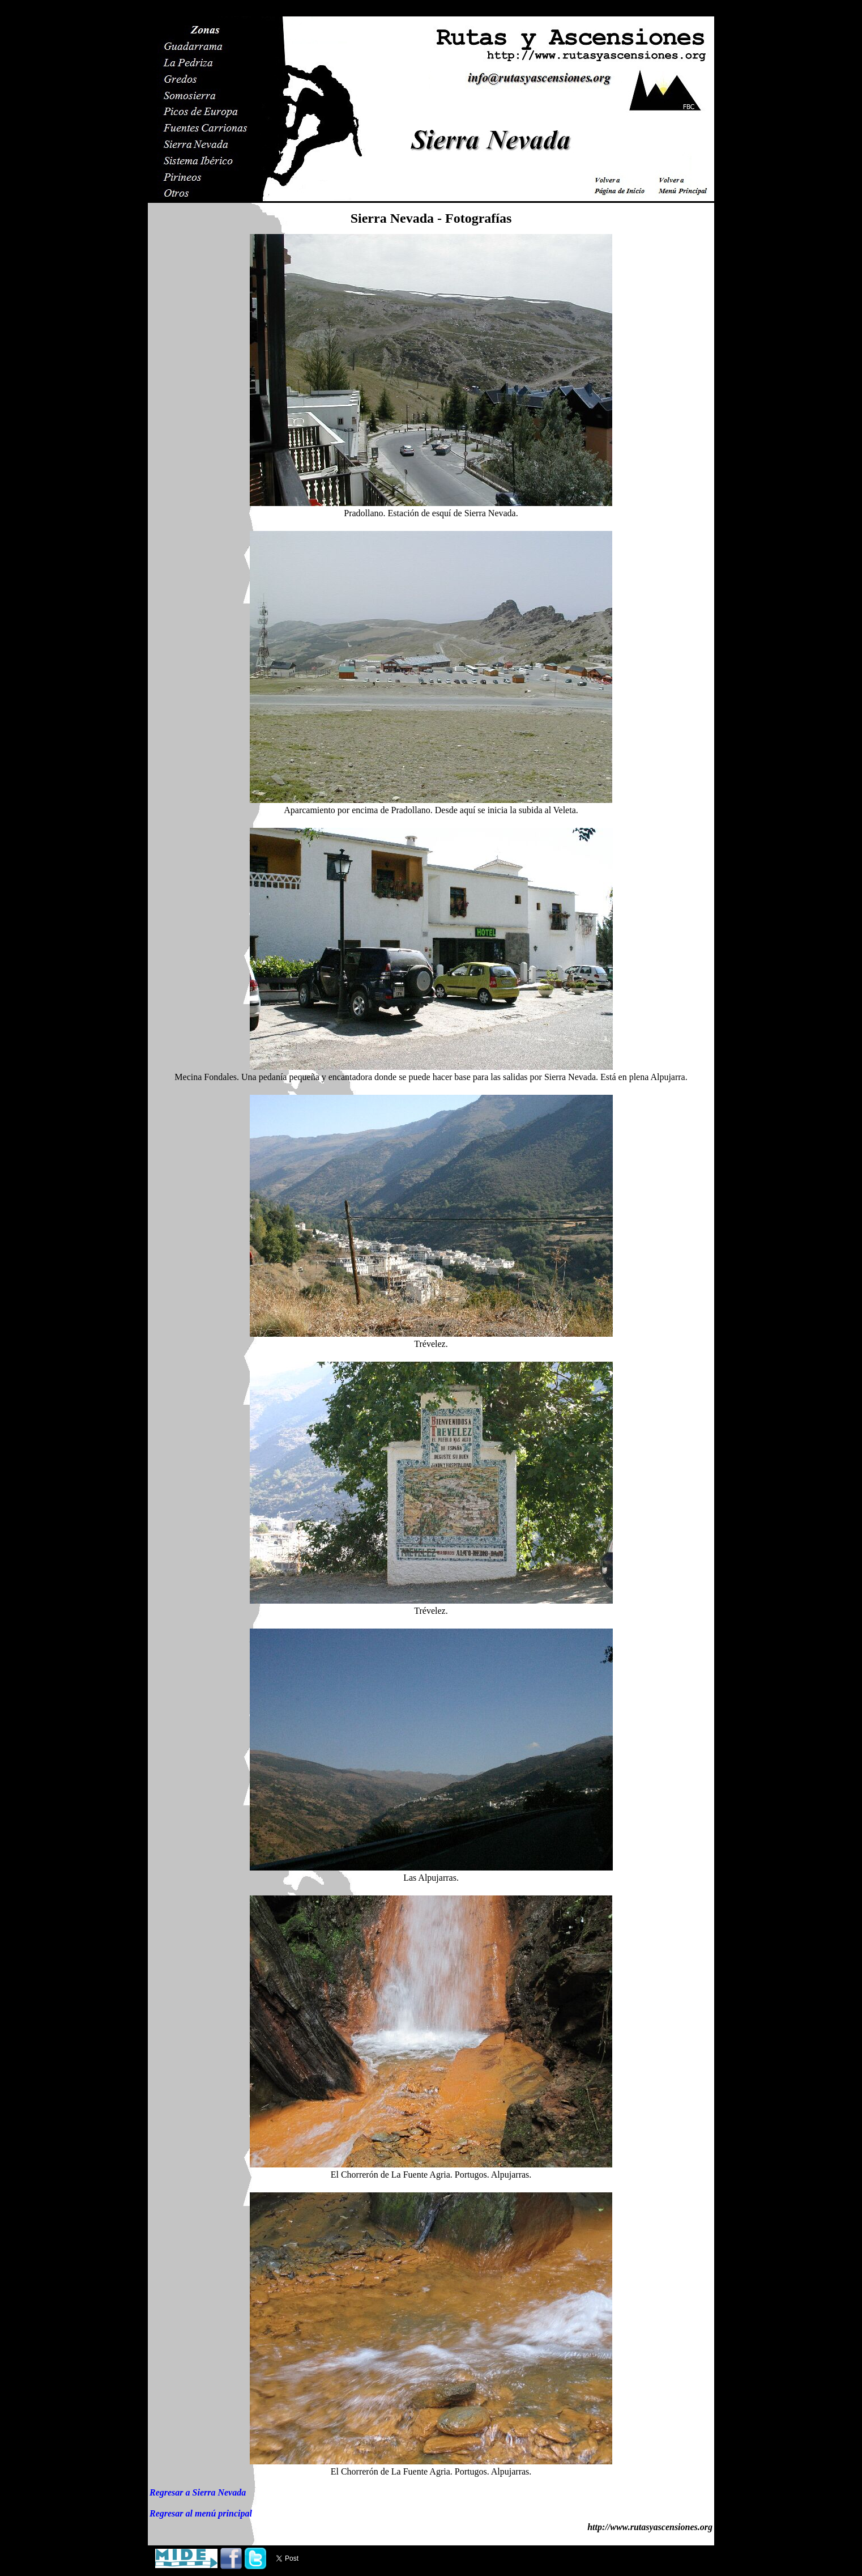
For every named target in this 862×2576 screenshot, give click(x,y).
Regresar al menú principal (201, 2513)
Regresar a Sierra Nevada (198, 2492)
